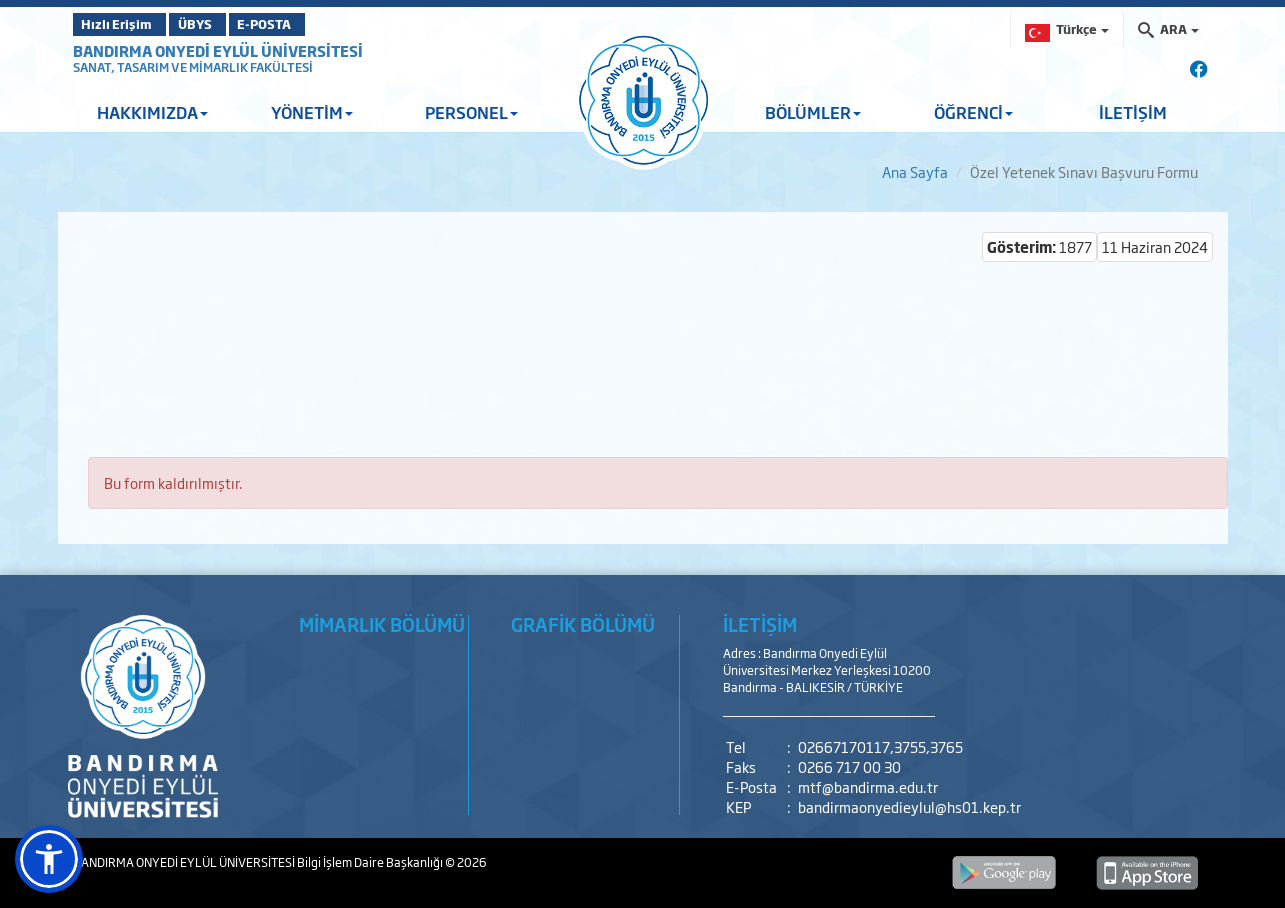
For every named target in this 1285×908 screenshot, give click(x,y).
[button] (49, 859)
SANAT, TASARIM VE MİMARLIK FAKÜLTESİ (193, 67)
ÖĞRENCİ (973, 112)
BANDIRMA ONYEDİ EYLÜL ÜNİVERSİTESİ (218, 50)
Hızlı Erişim (122, 24)
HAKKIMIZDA (152, 112)
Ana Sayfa (915, 171)
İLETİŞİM (1133, 112)
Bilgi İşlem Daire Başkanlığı (371, 862)
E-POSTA (313, 24)
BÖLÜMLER (813, 112)
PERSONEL (471, 112)
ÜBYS (220, 24)
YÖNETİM (312, 112)
